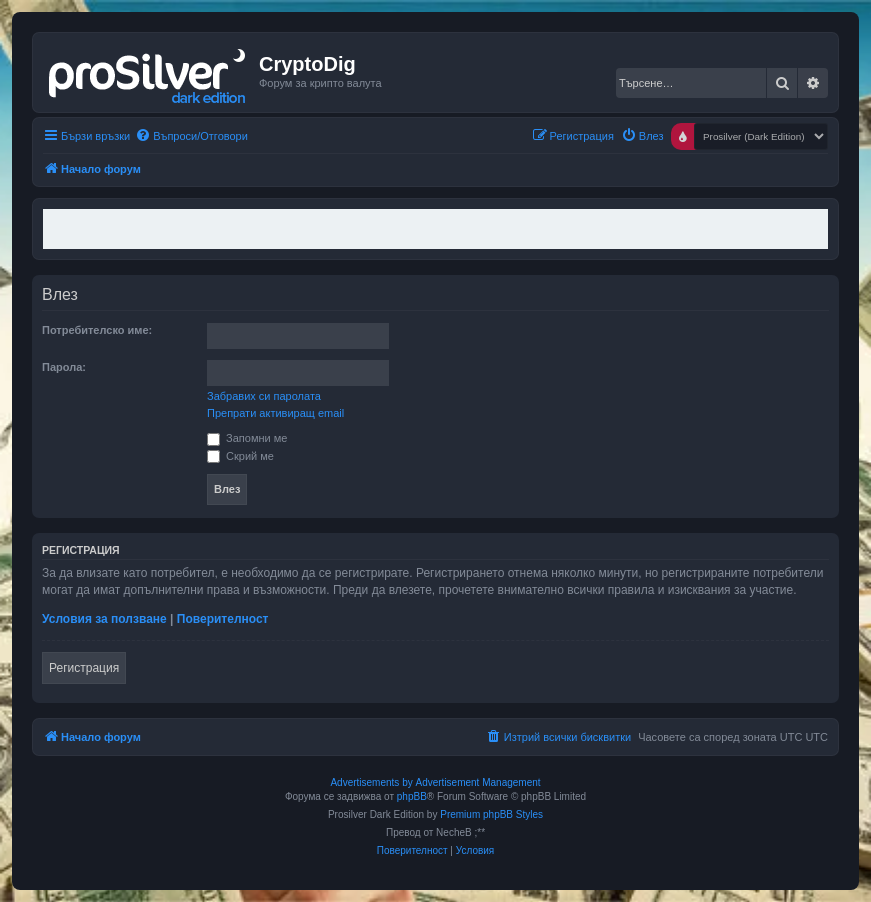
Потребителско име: (97, 330)
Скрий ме (240, 456)
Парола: (64, 367)
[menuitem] (191, 136)
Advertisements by (371, 782)
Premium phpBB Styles (491, 814)
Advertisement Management (477, 782)
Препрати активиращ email (275, 413)
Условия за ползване (104, 619)
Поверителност (223, 619)
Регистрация (84, 668)
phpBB (412, 796)
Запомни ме (247, 438)
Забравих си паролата (264, 396)
